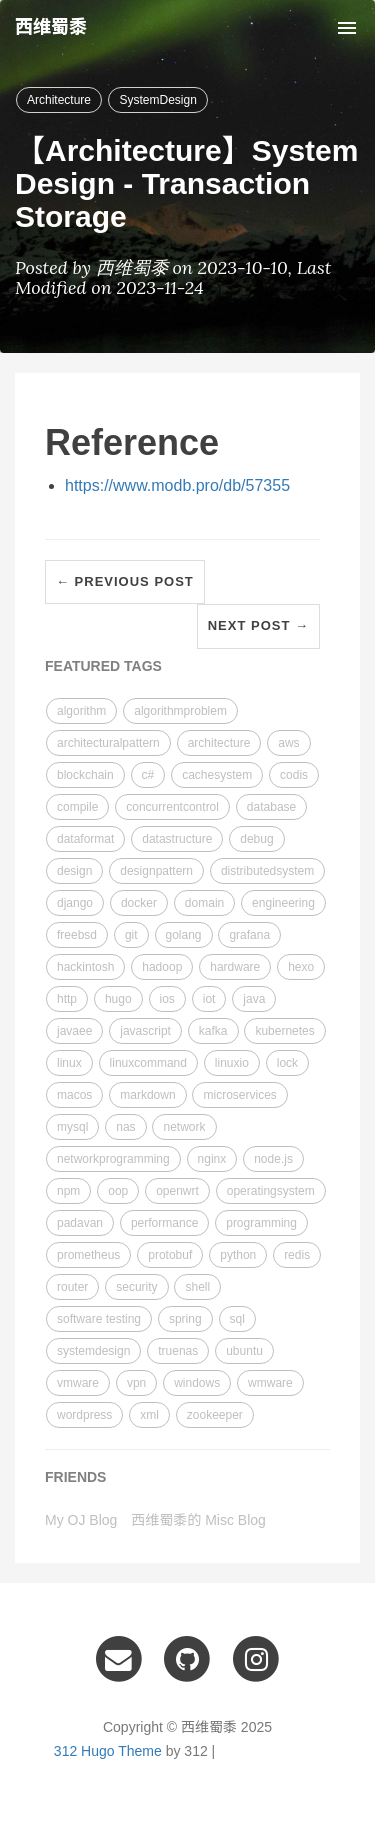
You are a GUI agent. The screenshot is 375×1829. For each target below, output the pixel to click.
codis (294, 775)
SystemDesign (157, 100)
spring (185, 1319)
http (67, 999)
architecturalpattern (108, 743)
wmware (270, 1383)
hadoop (162, 967)
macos (74, 1095)
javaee (74, 1031)
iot (209, 999)
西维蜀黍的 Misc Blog (198, 1520)
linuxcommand (148, 1063)
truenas (178, 1351)
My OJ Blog (81, 1520)
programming (261, 1223)
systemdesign (93, 1351)
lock (287, 1063)
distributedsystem (267, 871)
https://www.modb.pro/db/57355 (177, 485)
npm (68, 1191)
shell (197, 1287)
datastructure (177, 839)
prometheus (88, 1255)
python (238, 1255)
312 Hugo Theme (108, 1751)
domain (204, 903)
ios (167, 999)
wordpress (84, 1415)
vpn (136, 1383)
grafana (249, 935)
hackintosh (85, 967)
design (74, 871)
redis (297, 1255)
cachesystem (217, 775)
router (72, 1287)
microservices (239, 1095)
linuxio (232, 1063)
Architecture (59, 100)
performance (164, 1223)
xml (149, 1415)
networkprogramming (113, 1159)
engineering (283, 903)
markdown (147, 1095)
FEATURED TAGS (103, 666)
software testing (99, 1319)
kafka (213, 1031)
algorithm (81, 711)
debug (256, 839)
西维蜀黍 (51, 27)
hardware (235, 967)
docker (139, 903)
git (131, 935)
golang (184, 935)
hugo (118, 999)
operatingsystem (271, 1191)
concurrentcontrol (172, 807)
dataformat (85, 839)
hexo (301, 967)
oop (118, 1191)
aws (288, 743)
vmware (78, 1383)
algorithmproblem (180, 711)
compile (77, 807)
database (271, 807)
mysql (72, 1127)
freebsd (77, 935)
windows (197, 1383)
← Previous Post (125, 581)
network (184, 1127)
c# (148, 775)
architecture (219, 743)
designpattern (156, 871)
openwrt (177, 1191)
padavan (80, 1223)
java (254, 999)
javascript (145, 1031)
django (75, 903)
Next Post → (258, 625)
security (136, 1287)
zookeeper (215, 1415)
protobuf (170, 1255)
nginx (212, 1159)
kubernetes (284, 1031)
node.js (273, 1159)
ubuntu (244, 1351)
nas (125, 1127)
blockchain (85, 775)
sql (237, 1319)
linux (69, 1063)
